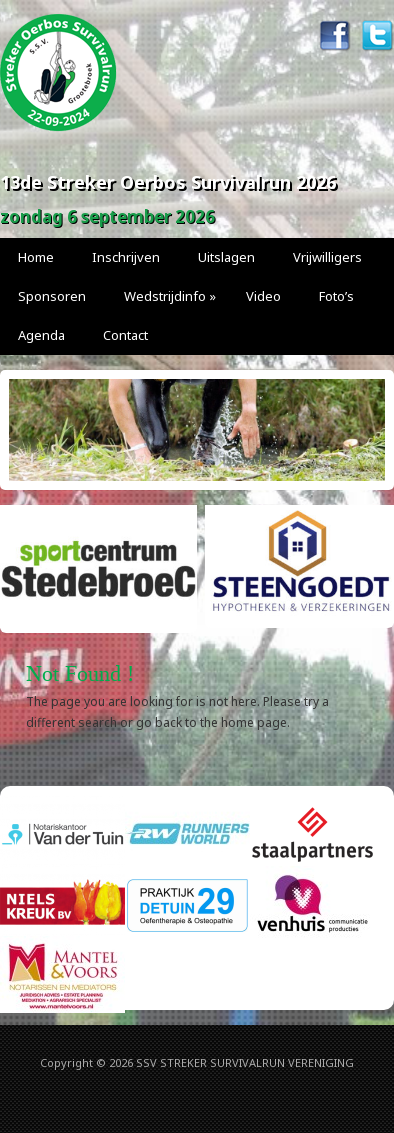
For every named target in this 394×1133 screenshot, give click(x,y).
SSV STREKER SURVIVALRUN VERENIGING (245, 1062)
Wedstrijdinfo (170, 296)
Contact (125, 335)
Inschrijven (126, 257)
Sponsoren (52, 296)
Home (36, 257)
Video (263, 296)
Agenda (41, 335)
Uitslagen (226, 257)
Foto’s (336, 296)
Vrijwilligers (327, 257)
